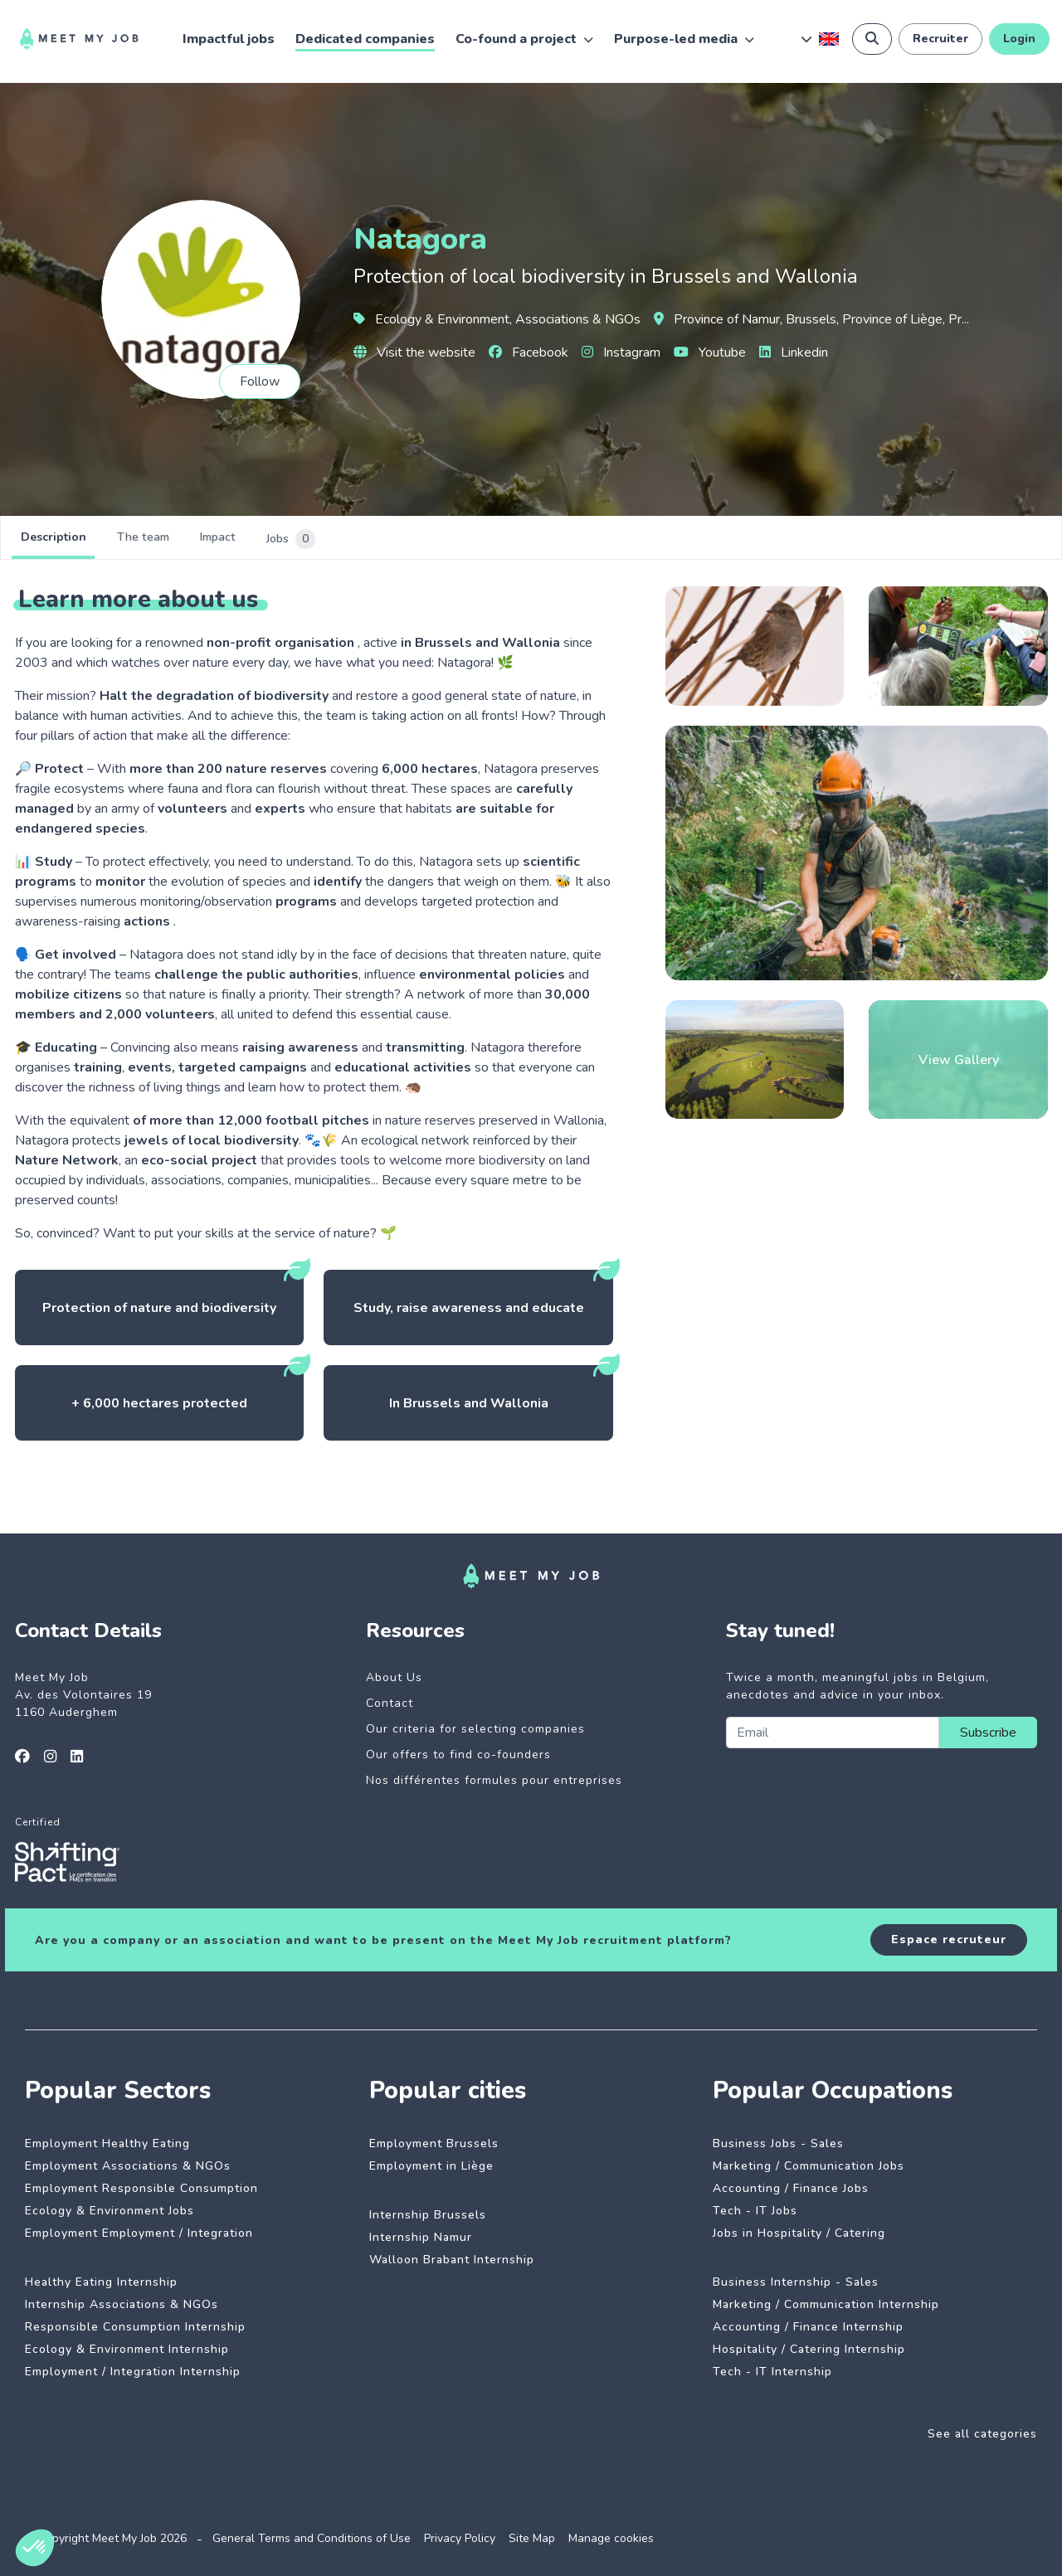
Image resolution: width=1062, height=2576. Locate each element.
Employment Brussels (434, 2143)
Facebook (528, 352)
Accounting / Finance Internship (808, 2327)
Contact (389, 1703)
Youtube (710, 352)
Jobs (391, 539)
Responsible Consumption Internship (135, 2327)
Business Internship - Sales (796, 2282)
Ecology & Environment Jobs (109, 2211)
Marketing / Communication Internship (826, 2304)
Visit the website (414, 352)
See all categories (982, 2434)
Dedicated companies (365, 39)
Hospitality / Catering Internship (809, 2349)
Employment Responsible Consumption (141, 2188)
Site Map (532, 2538)
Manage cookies (611, 2538)
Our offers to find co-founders (458, 1754)
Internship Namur (420, 2237)
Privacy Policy (459, 2538)
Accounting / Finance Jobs (791, 2188)
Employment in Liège (431, 2166)
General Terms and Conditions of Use (311, 2538)
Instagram (621, 352)
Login (1019, 38)
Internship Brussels (427, 2215)
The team (187, 539)
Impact (291, 539)
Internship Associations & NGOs (121, 2304)
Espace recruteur (948, 1939)
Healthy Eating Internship (101, 2282)
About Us (394, 1677)
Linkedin (793, 352)
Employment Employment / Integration (139, 2233)
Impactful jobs (229, 39)
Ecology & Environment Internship (127, 2349)
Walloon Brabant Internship (451, 2259)
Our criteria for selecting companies (475, 1729)
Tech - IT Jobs (755, 2211)
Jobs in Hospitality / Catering (799, 2233)
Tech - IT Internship (772, 2371)
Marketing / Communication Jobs (808, 2166)
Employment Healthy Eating (107, 2143)
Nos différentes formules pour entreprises (494, 1780)
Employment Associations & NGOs (128, 2166)
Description (68, 539)
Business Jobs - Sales (778, 2143)
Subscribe (988, 1732)
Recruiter (940, 38)
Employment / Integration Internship (133, 2371)
